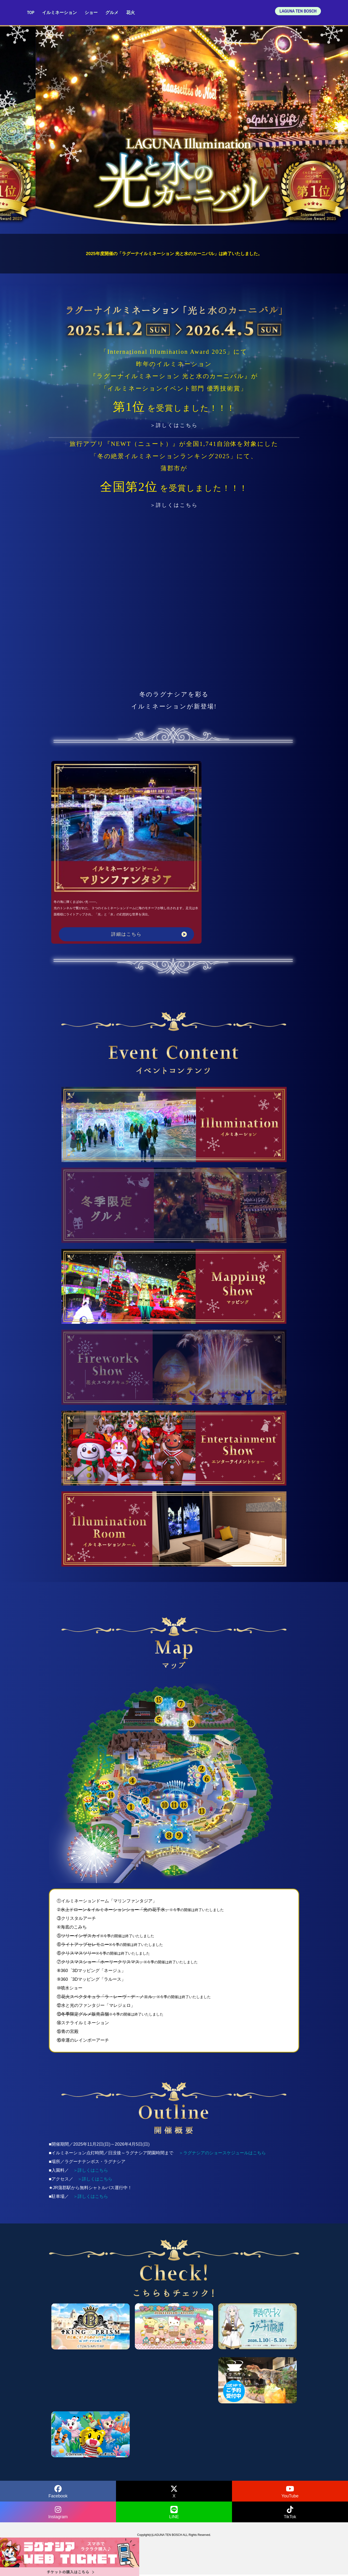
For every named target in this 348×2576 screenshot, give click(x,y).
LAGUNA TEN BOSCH (298, 11)
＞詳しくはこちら (174, 425)
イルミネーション (59, 12)
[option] (174, 125)
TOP (30, 12)
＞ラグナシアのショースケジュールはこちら (222, 2154)
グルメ (111, 12)
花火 (130, 12)
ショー (91, 12)
